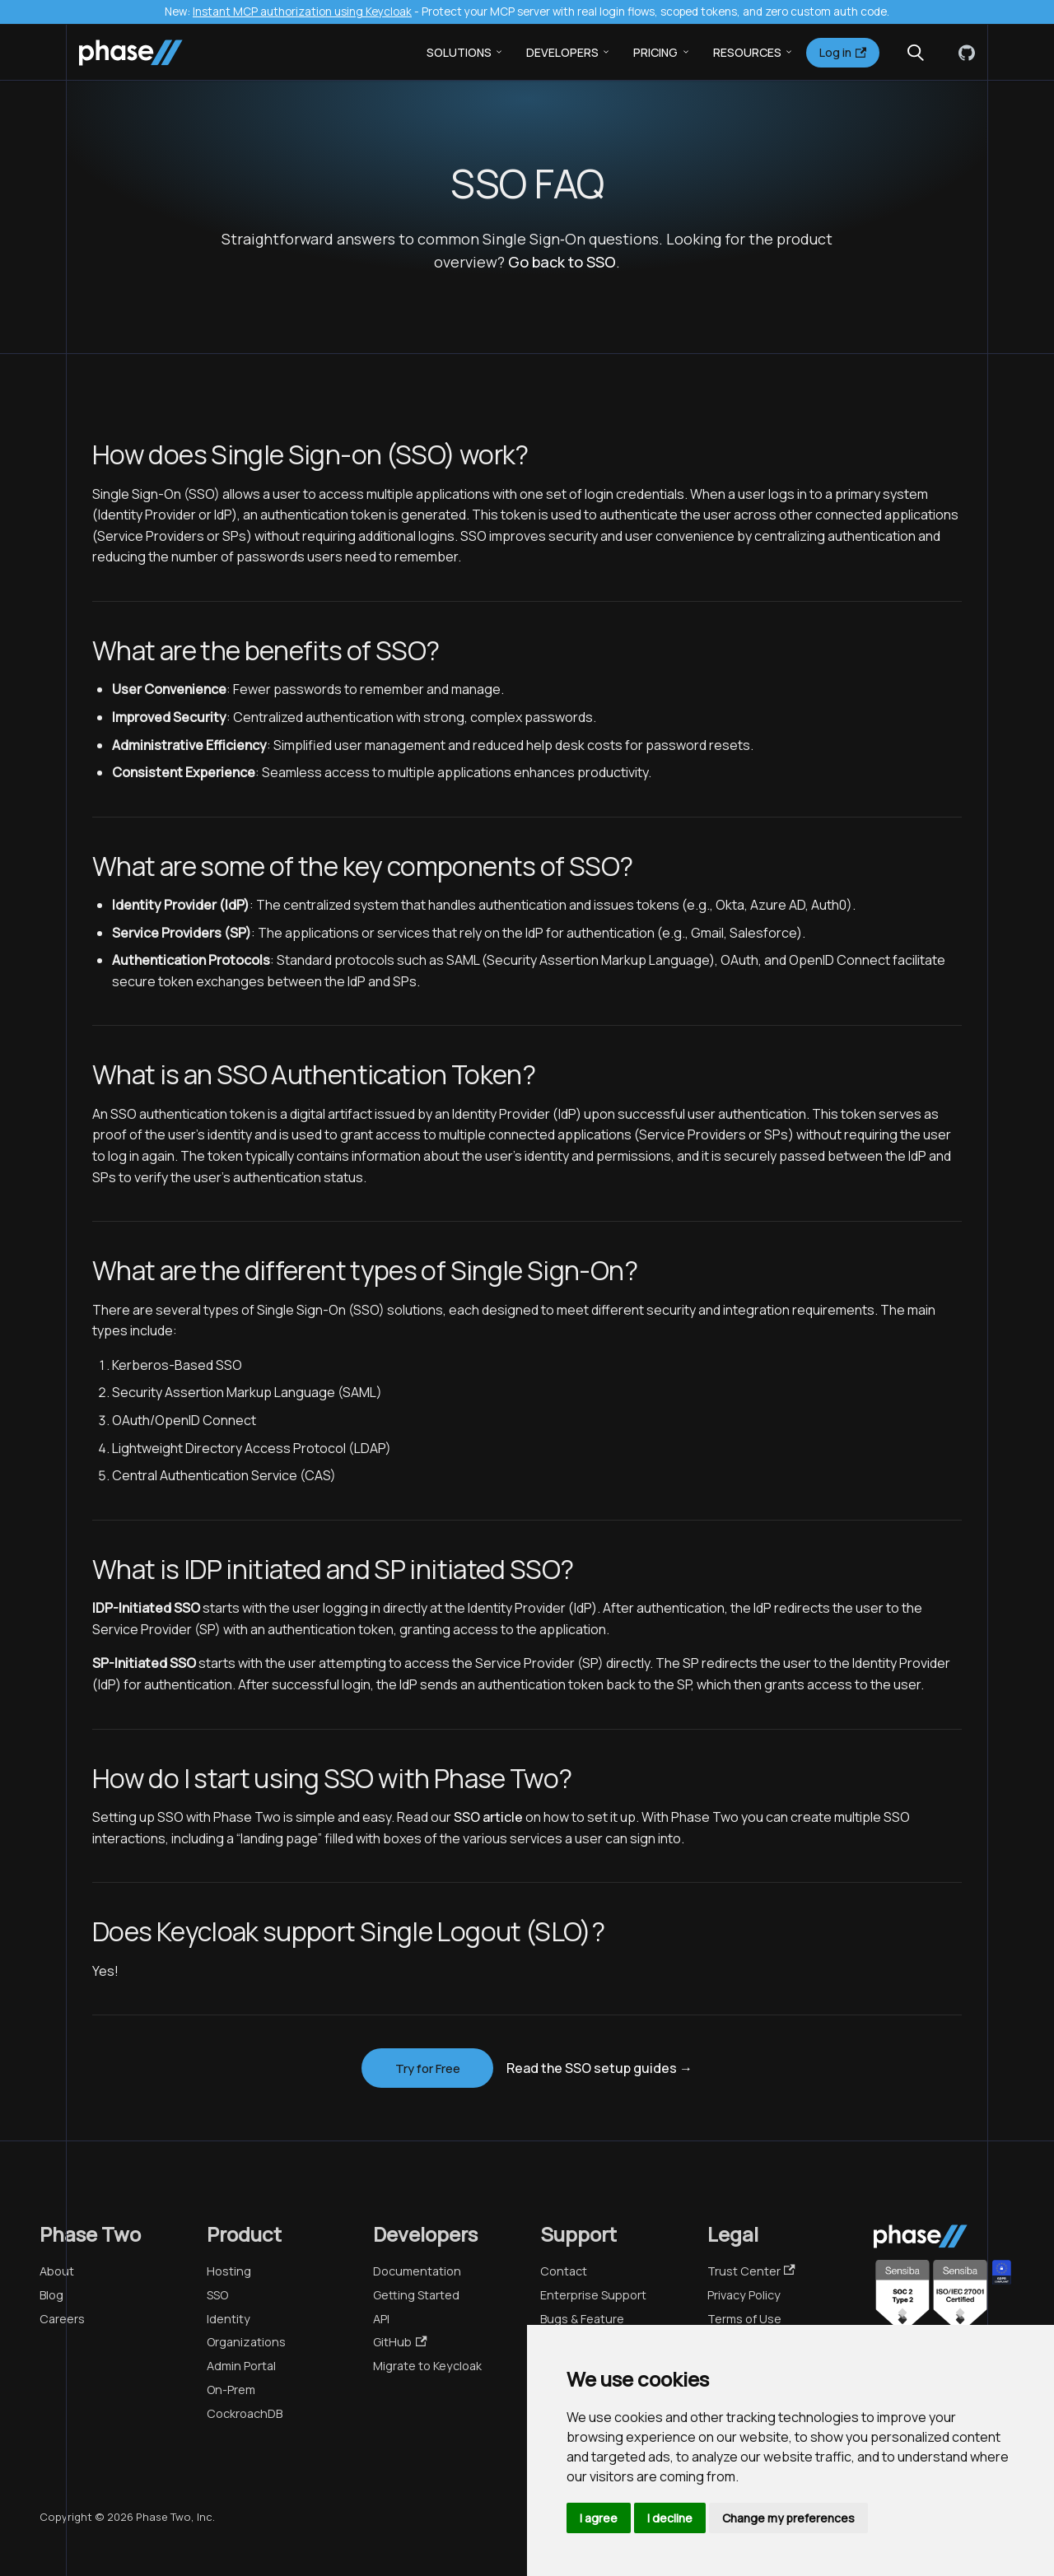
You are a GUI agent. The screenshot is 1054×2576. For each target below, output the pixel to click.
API (381, 2319)
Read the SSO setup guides (599, 2068)
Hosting (229, 2271)
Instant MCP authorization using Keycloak (302, 11)
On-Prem (231, 2389)
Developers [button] (562, 52)
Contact (563, 2271)
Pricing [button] (655, 52)
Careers (62, 2319)
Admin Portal (241, 2365)
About (57, 2271)
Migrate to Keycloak (427, 2365)
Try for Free (427, 2068)
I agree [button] (599, 2518)
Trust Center (751, 2271)
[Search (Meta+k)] (916, 52)
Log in (842, 52)
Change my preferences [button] (788, 2518)
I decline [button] (670, 2518)
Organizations (246, 2342)
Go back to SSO (562, 262)
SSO (217, 2295)
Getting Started (416, 2295)
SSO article (488, 1817)
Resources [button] (747, 52)
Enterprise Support (593, 2295)
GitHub (400, 2342)
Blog (51, 2295)
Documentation (417, 2271)
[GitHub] (963, 52)
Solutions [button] (459, 52)
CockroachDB (244, 2413)
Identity (228, 2319)
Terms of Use (744, 2319)
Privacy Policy (744, 2295)
